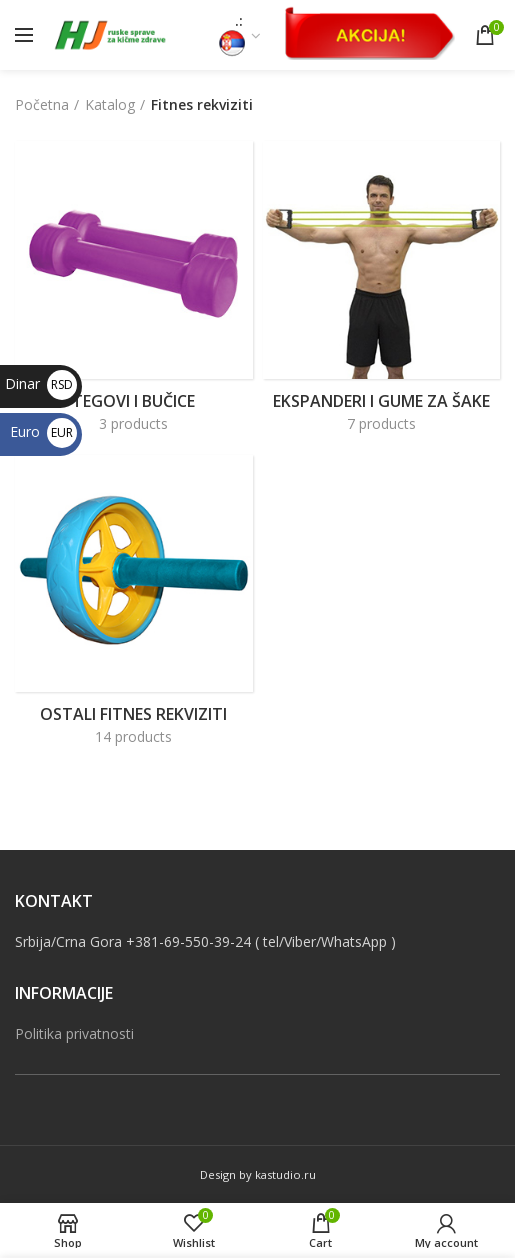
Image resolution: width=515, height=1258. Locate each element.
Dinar (41, 383)
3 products (133, 423)
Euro (43, 431)
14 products (133, 736)
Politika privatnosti (74, 1033)
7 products (381, 423)
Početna (42, 104)
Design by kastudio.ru (258, 1174)
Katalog (110, 104)
